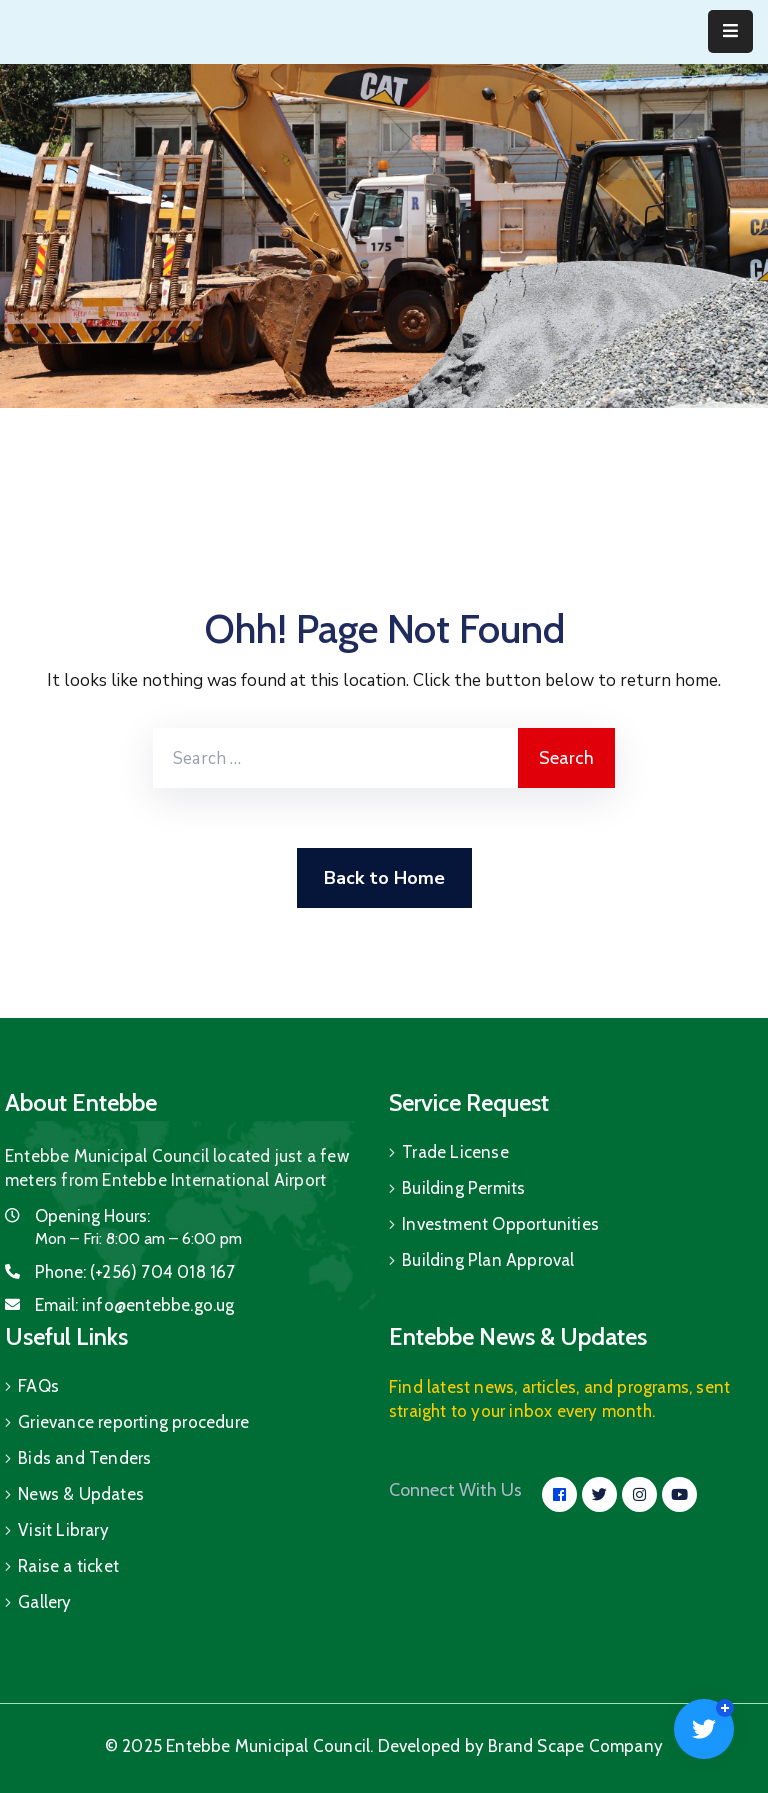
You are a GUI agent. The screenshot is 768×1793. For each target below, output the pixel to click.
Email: (135, 1305)
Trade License (455, 1152)
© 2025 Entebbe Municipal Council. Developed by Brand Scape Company (384, 1746)
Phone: (135, 1272)
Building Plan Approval (488, 1260)
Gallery (44, 1602)
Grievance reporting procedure (133, 1422)
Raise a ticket (68, 1566)
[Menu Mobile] (730, 31)
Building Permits (463, 1188)
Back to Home (384, 878)
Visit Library (63, 1530)
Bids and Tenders (84, 1458)
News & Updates (81, 1494)
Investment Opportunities (500, 1224)
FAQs (38, 1386)
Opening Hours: (92, 1216)
